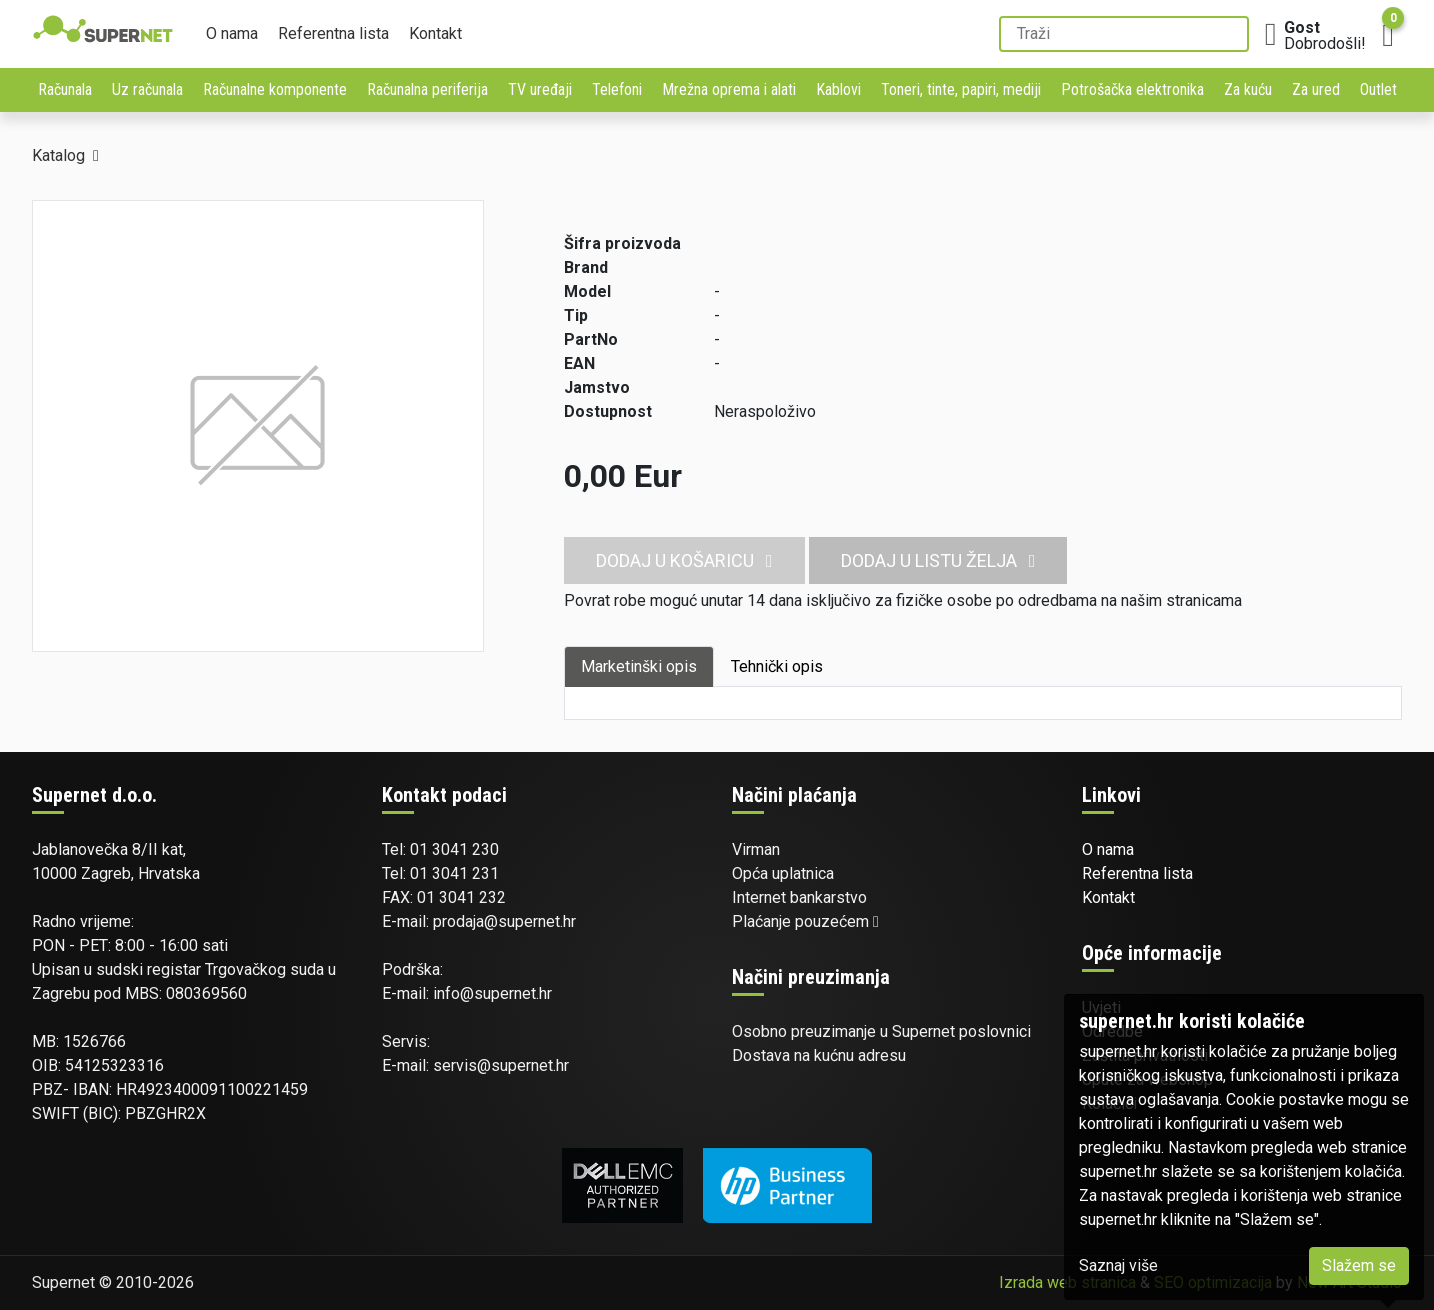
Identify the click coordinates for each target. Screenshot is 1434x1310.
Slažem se (1359, 1265)
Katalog (58, 155)
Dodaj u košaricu (684, 560)
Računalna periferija (427, 89)
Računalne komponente (275, 89)
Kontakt (435, 33)
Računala (65, 89)
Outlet (1378, 89)
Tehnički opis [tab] (777, 666)
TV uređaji (540, 89)
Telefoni (617, 89)
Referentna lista (333, 33)
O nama (232, 33)
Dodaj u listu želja (938, 560)
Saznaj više (1118, 1265)
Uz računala (147, 89)
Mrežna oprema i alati (729, 89)
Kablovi (838, 89)
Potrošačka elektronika (1132, 89)
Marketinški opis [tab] (639, 666)
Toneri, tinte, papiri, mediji (961, 89)
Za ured (1316, 89)
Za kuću (1248, 89)
